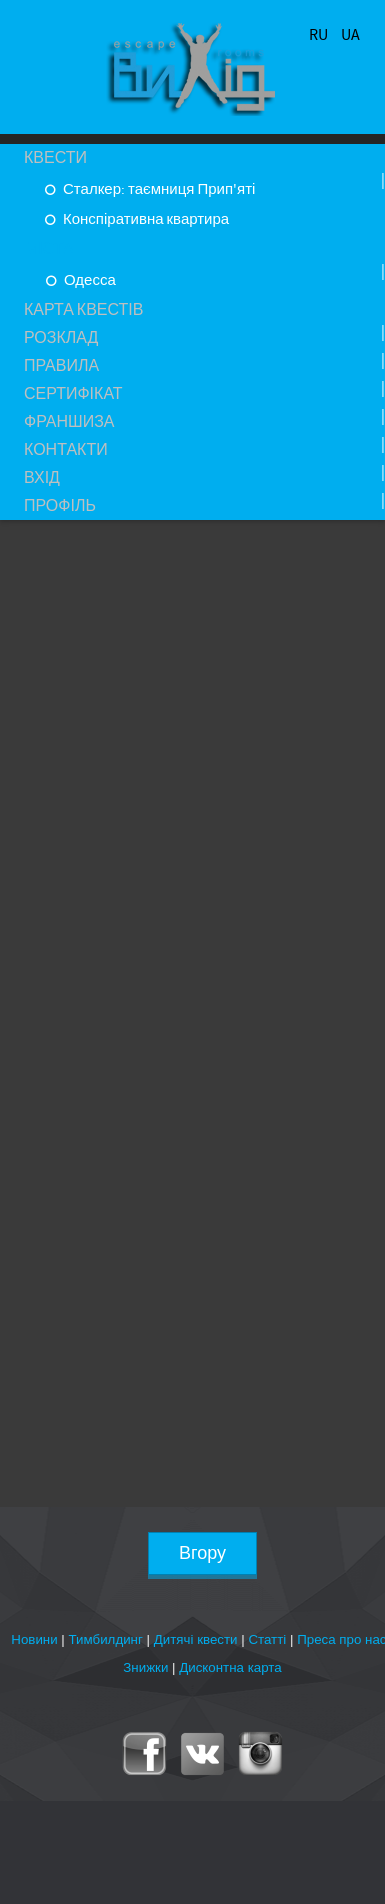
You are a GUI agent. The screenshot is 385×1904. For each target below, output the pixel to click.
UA (350, 35)
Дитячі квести (196, 1639)
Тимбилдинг (106, 1639)
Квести (55, 158)
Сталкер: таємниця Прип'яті (157, 189)
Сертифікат (73, 394)
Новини (34, 1639)
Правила (61, 366)
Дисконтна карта (230, 1667)
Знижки (145, 1667)
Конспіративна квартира (144, 219)
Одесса (88, 280)
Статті (267, 1639)
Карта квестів (83, 310)
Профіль (60, 506)
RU (320, 35)
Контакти (66, 450)
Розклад (61, 338)
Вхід (42, 478)
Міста (49, 249)
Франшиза (69, 422)
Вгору (202, 1553)
